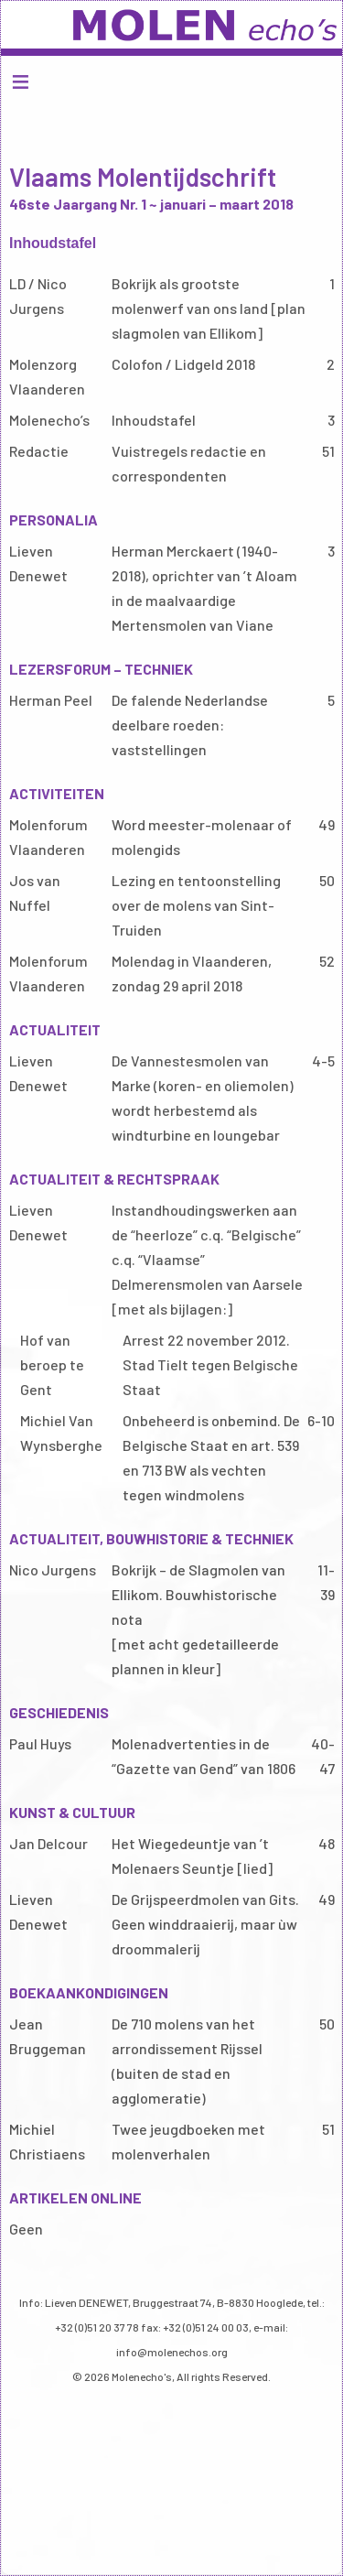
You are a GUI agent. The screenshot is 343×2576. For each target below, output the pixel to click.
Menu (171, 81)
